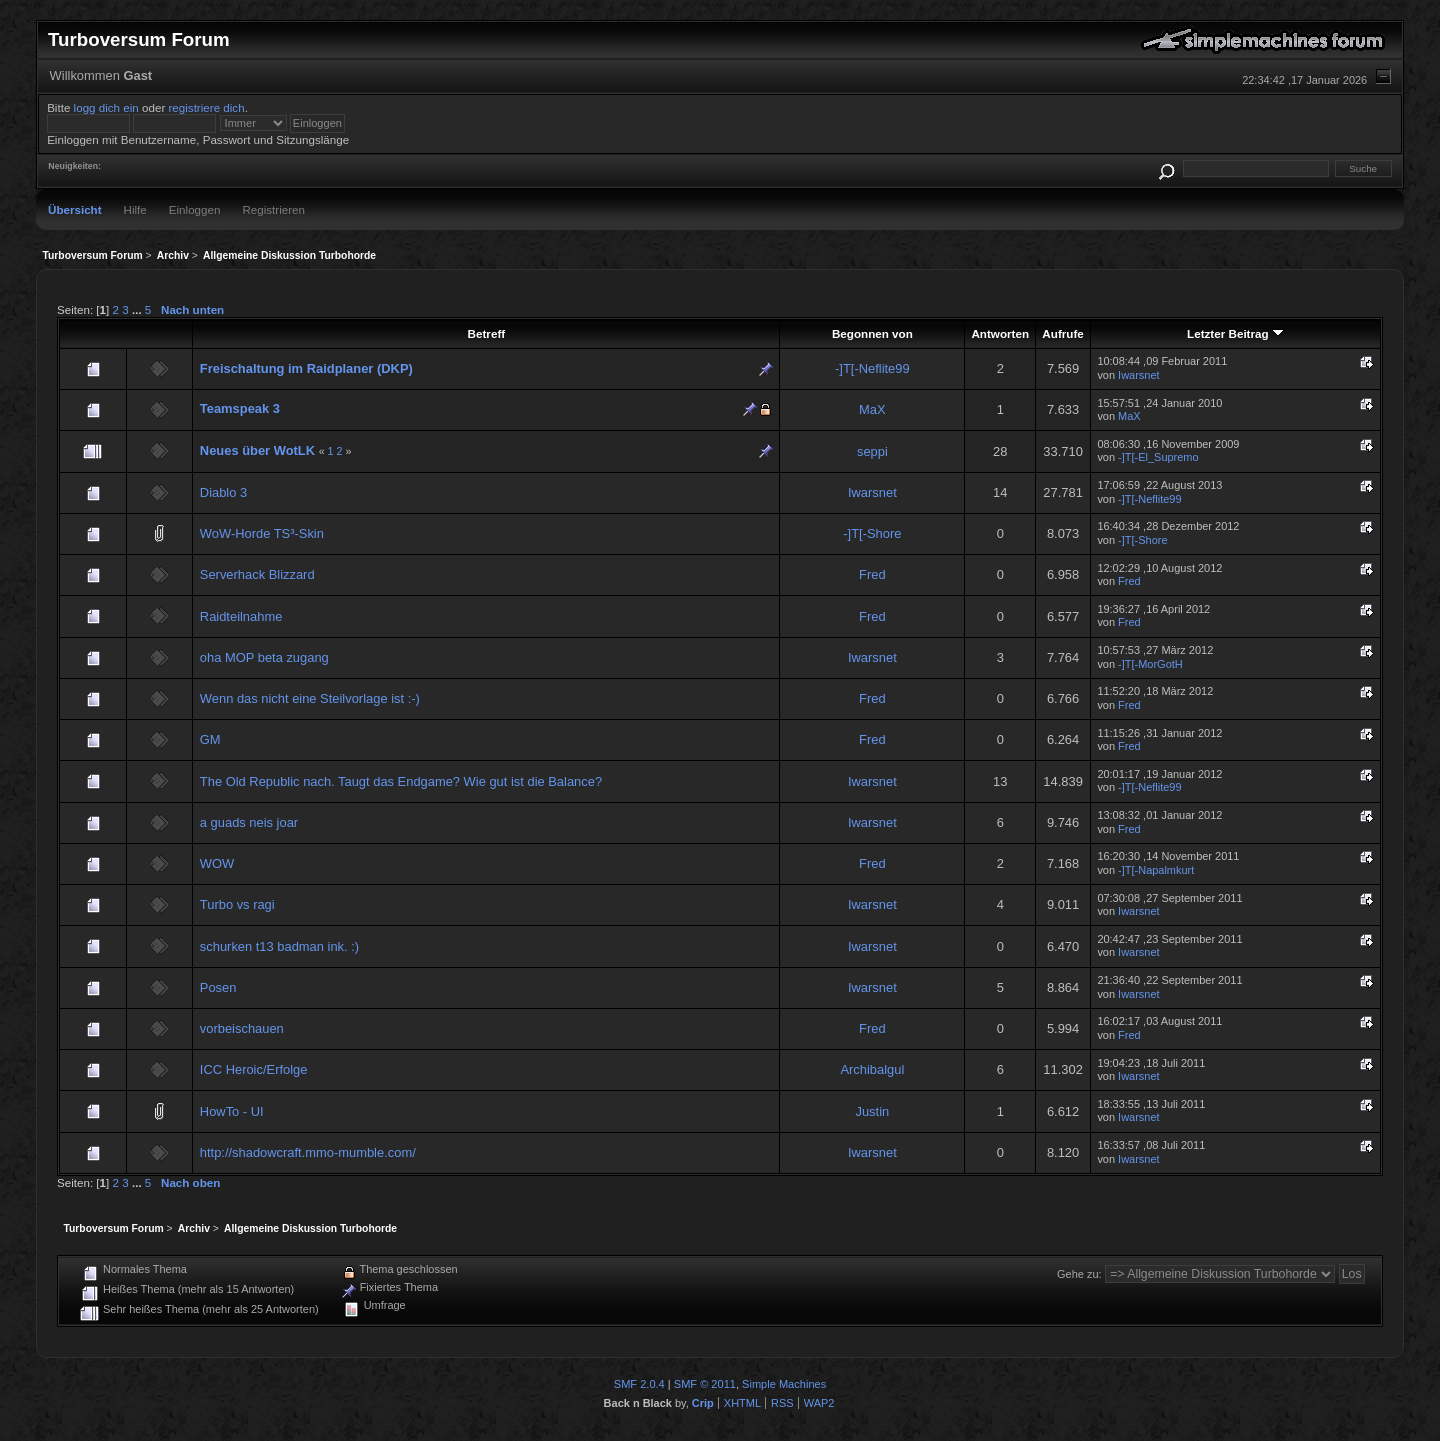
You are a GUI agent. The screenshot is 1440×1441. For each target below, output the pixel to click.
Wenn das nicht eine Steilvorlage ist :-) (310, 698)
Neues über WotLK (257, 450)
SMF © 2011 (705, 1384)
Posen (218, 987)
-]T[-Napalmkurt (1156, 870)
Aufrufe (1062, 333)
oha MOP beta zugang (264, 657)
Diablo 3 (223, 492)
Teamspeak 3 (240, 408)
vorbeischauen (242, 1028)
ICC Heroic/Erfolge (254, 1069)
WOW (217, 863)
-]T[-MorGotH (1150, 664)
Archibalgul (872, 1069)
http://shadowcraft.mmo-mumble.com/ (308, 1152)
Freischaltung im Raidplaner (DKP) (306, 368)
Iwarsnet (1138, 375)
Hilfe (135, 209)
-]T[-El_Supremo (1158, 457)
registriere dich (206, 107)
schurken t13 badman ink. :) (279, 946)
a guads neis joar (249, 822)
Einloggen (195, 209)
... (138, 309)
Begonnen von (872, 333)
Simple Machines (784, 1384)
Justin (872, 1111)
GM (210, 739)
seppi (872, 451)
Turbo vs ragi (237, 904)
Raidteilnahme (241, 616)
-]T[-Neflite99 (872, 368)
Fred (872, 574)
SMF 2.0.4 (639, 1384)
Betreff (487, 333)
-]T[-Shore (872, 533)
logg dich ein (106, 107)
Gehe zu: (1079, 1274)
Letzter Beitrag (1235, 333)
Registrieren (273, 209)
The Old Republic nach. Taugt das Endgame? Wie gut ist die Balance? (401, 781)
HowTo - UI (232, 1111)
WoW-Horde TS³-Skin (262, 533)
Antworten (1000, 333)
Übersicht (75, 209)
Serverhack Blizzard (257, 574)
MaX (872, 409)
